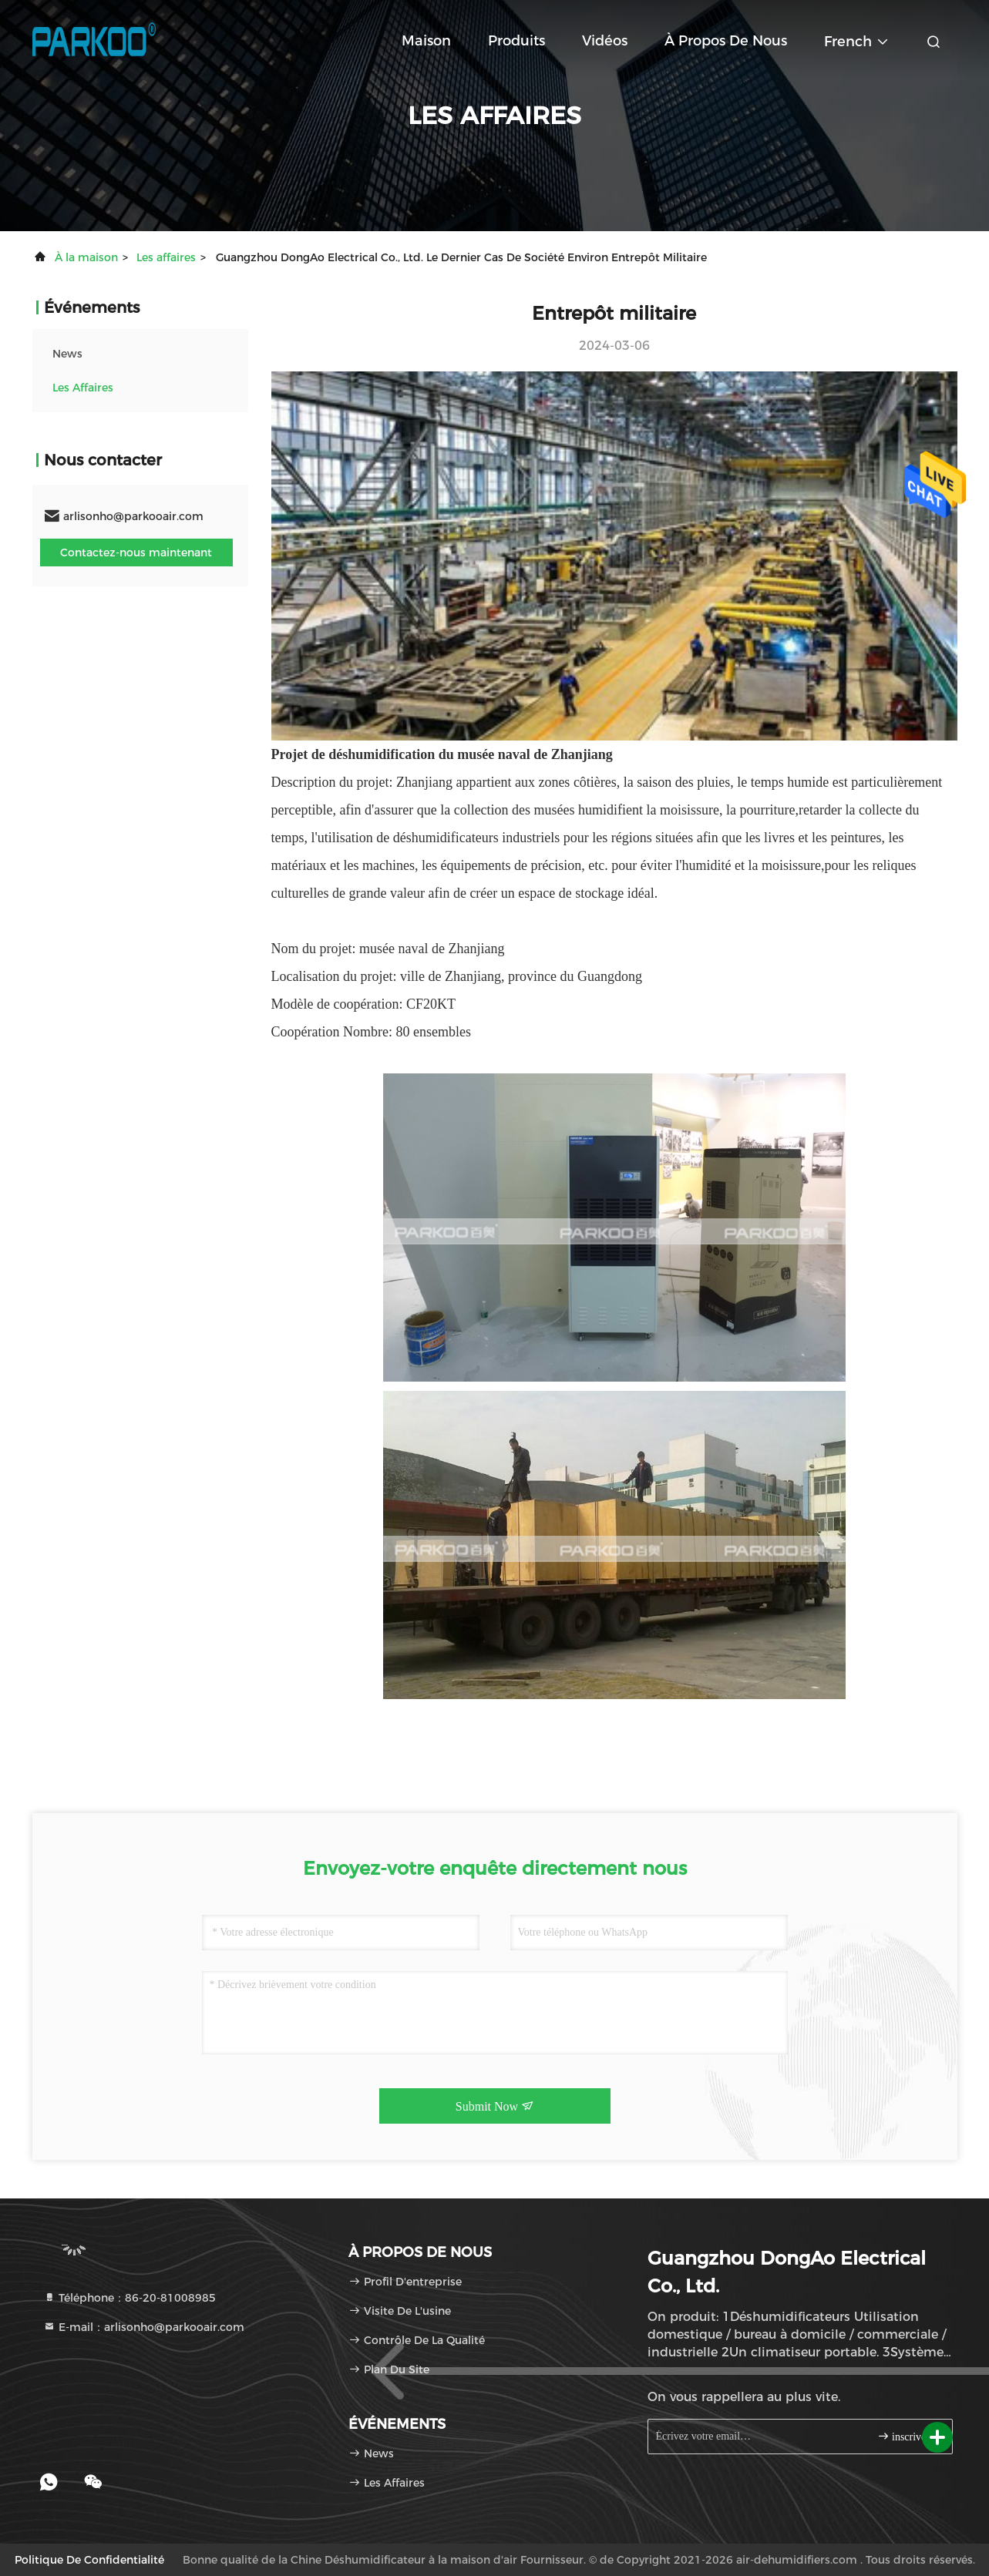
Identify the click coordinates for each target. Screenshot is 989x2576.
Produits (516, 40)
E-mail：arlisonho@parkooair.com (143, 2327)
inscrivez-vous (908, 2436)
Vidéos (604, 40)
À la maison (86, 257)
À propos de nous (725, 40)
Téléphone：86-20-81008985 (129, 2298)
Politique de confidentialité (89, 2560)
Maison (426, 40)
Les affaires (166, 257)
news (67, 354)
